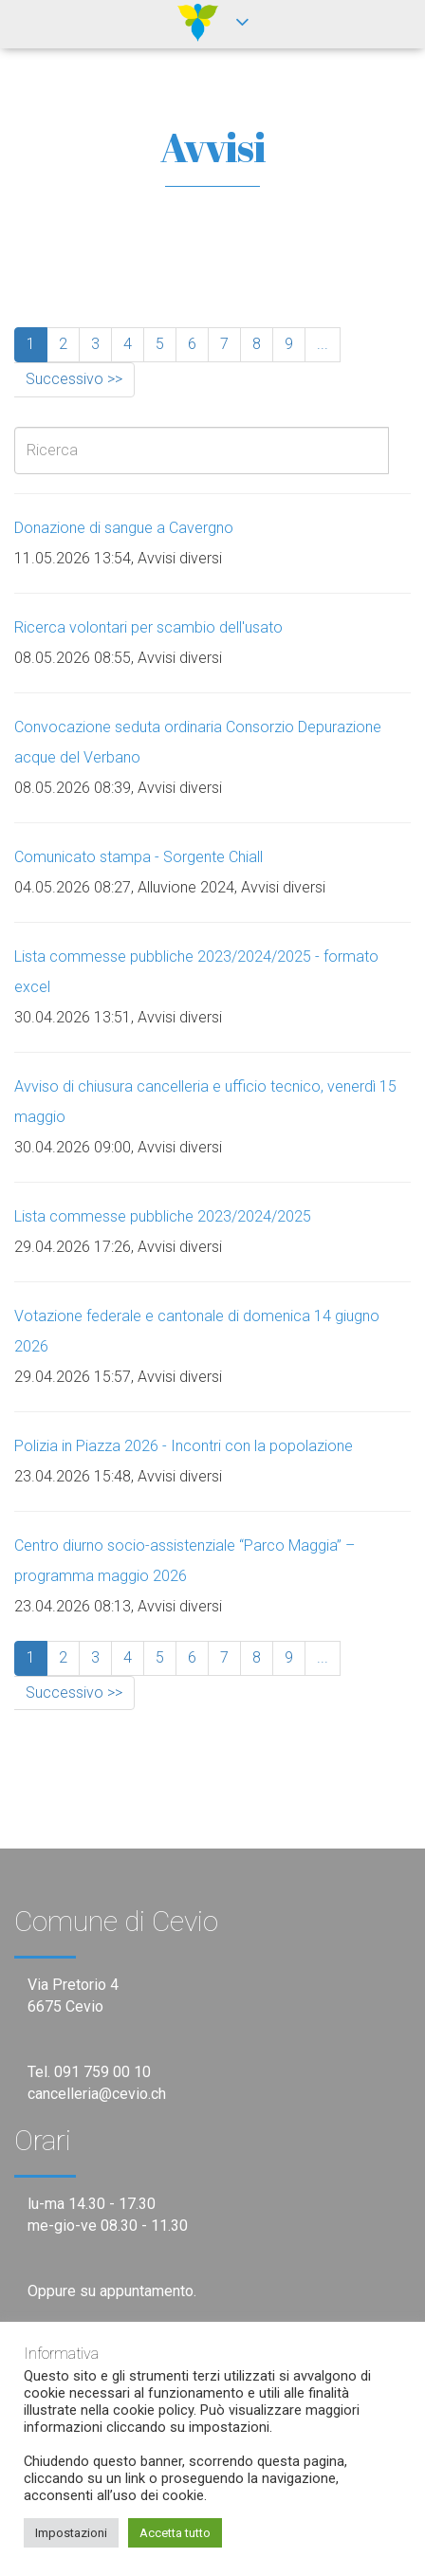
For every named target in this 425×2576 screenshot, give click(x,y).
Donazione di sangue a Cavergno (123, 528)
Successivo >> (74, 379)
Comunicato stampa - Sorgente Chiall (138, 857)
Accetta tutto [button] (175, 2533)
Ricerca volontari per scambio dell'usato (148, 627)
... (322, 344)
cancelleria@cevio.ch (97, 2094)
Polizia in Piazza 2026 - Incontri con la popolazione (183, 1446)
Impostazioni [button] (71, 2533)
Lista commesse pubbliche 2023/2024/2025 (162, 1216)
